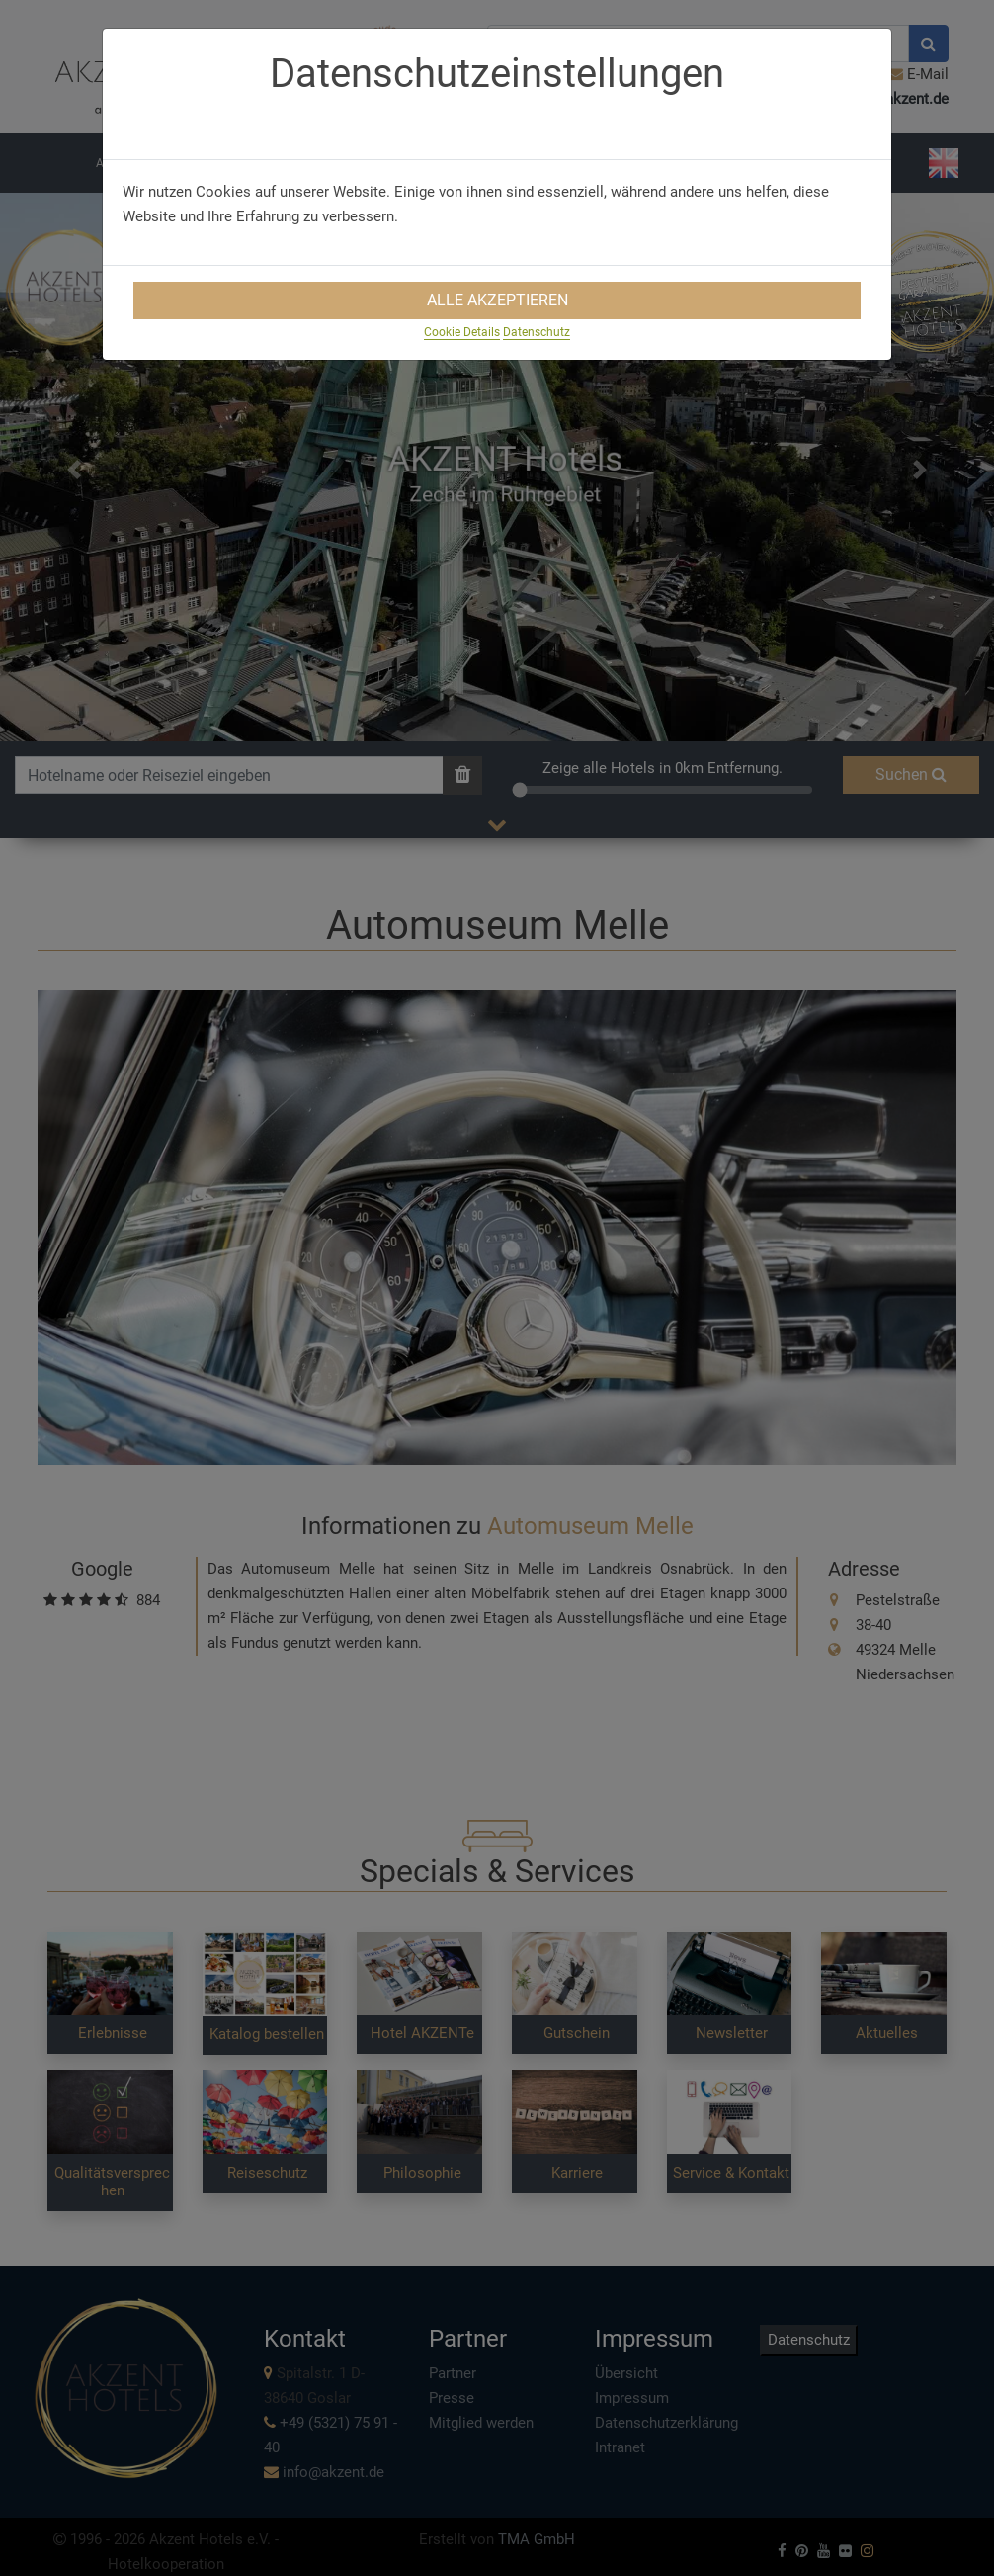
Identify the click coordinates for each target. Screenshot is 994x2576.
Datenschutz (536, 332)
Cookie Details (462, 332)
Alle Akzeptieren (497, 300)
